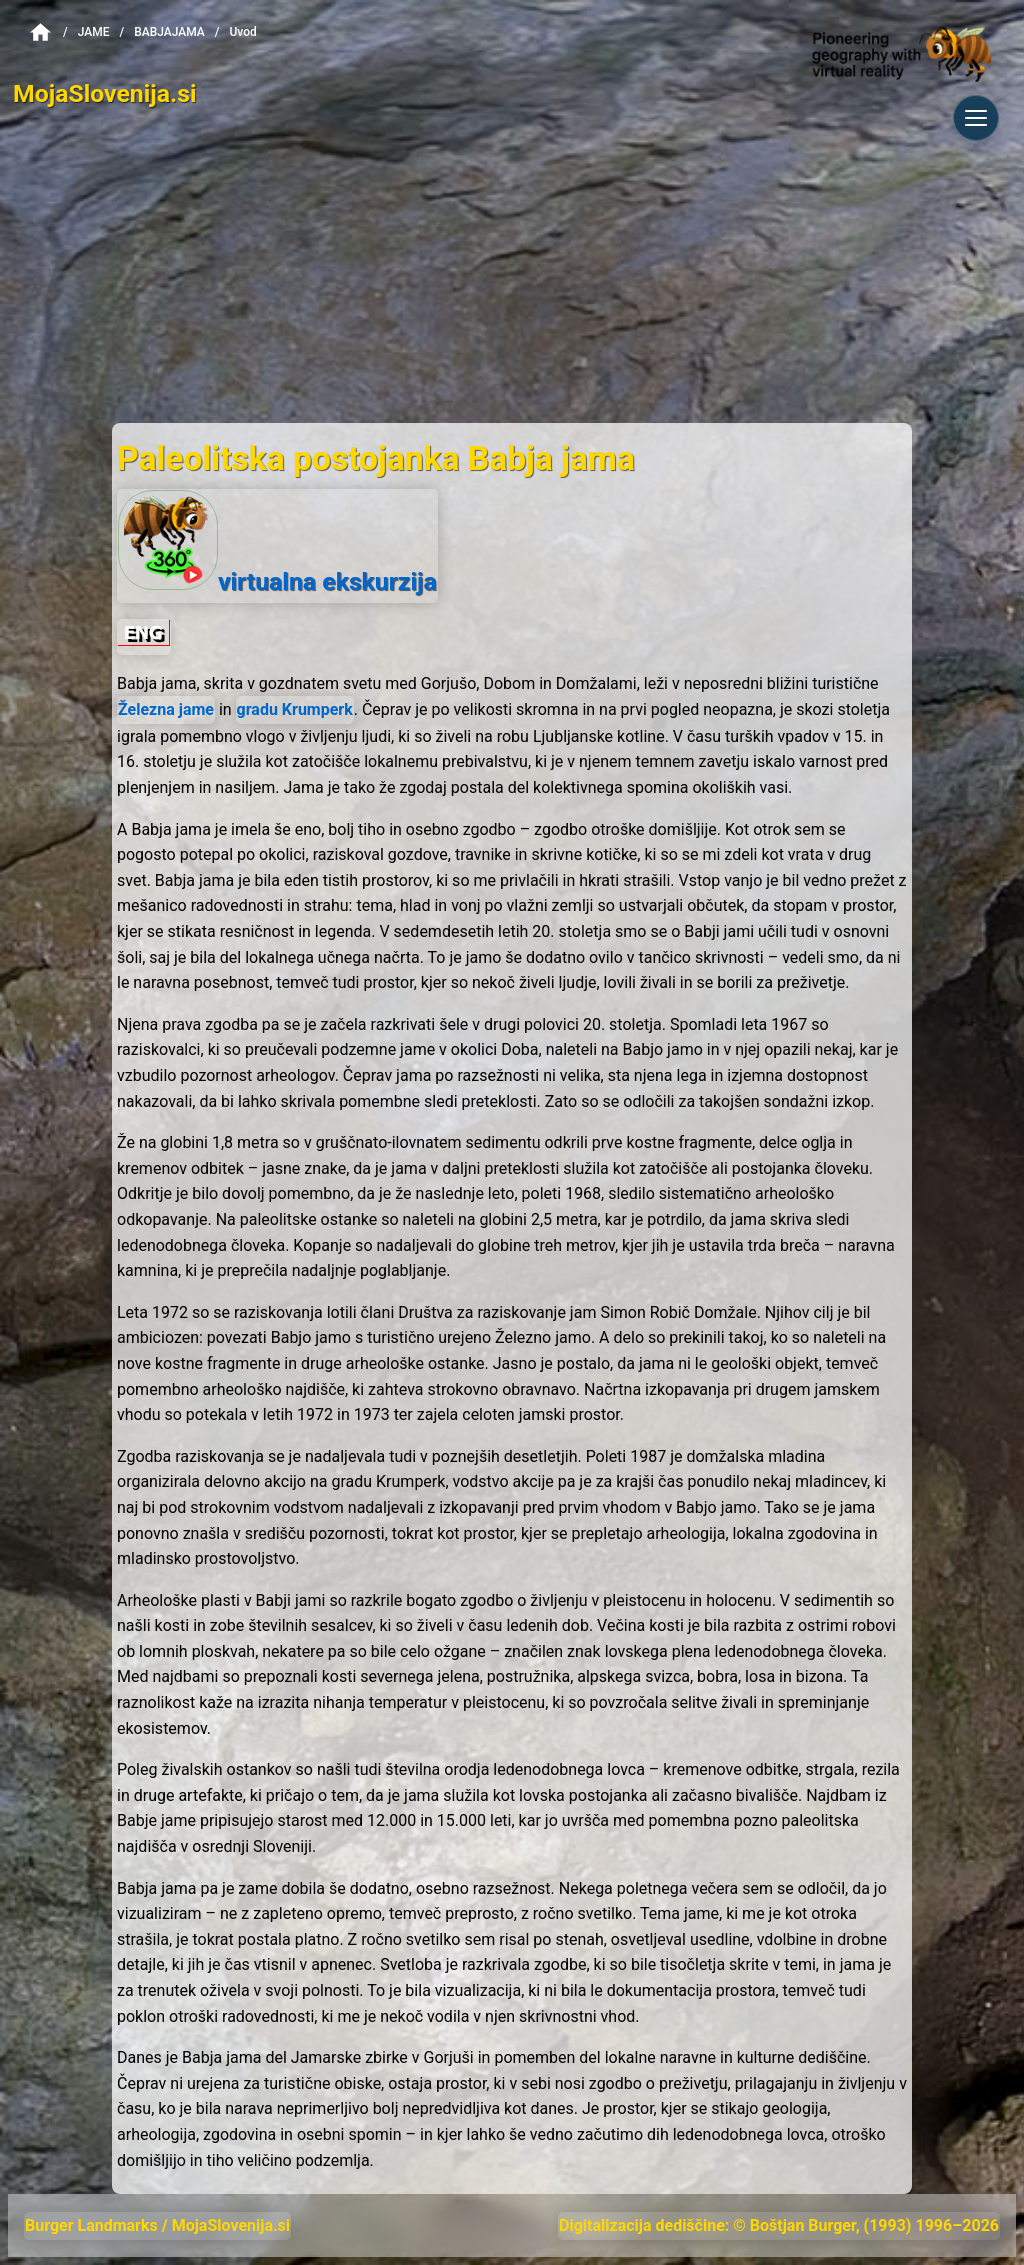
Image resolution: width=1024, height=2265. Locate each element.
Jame (94, 32)
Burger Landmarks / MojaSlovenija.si (157, 2225)
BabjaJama (169, 32)
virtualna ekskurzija (277, 543)
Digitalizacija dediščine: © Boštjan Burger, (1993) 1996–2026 (779, 2225)
